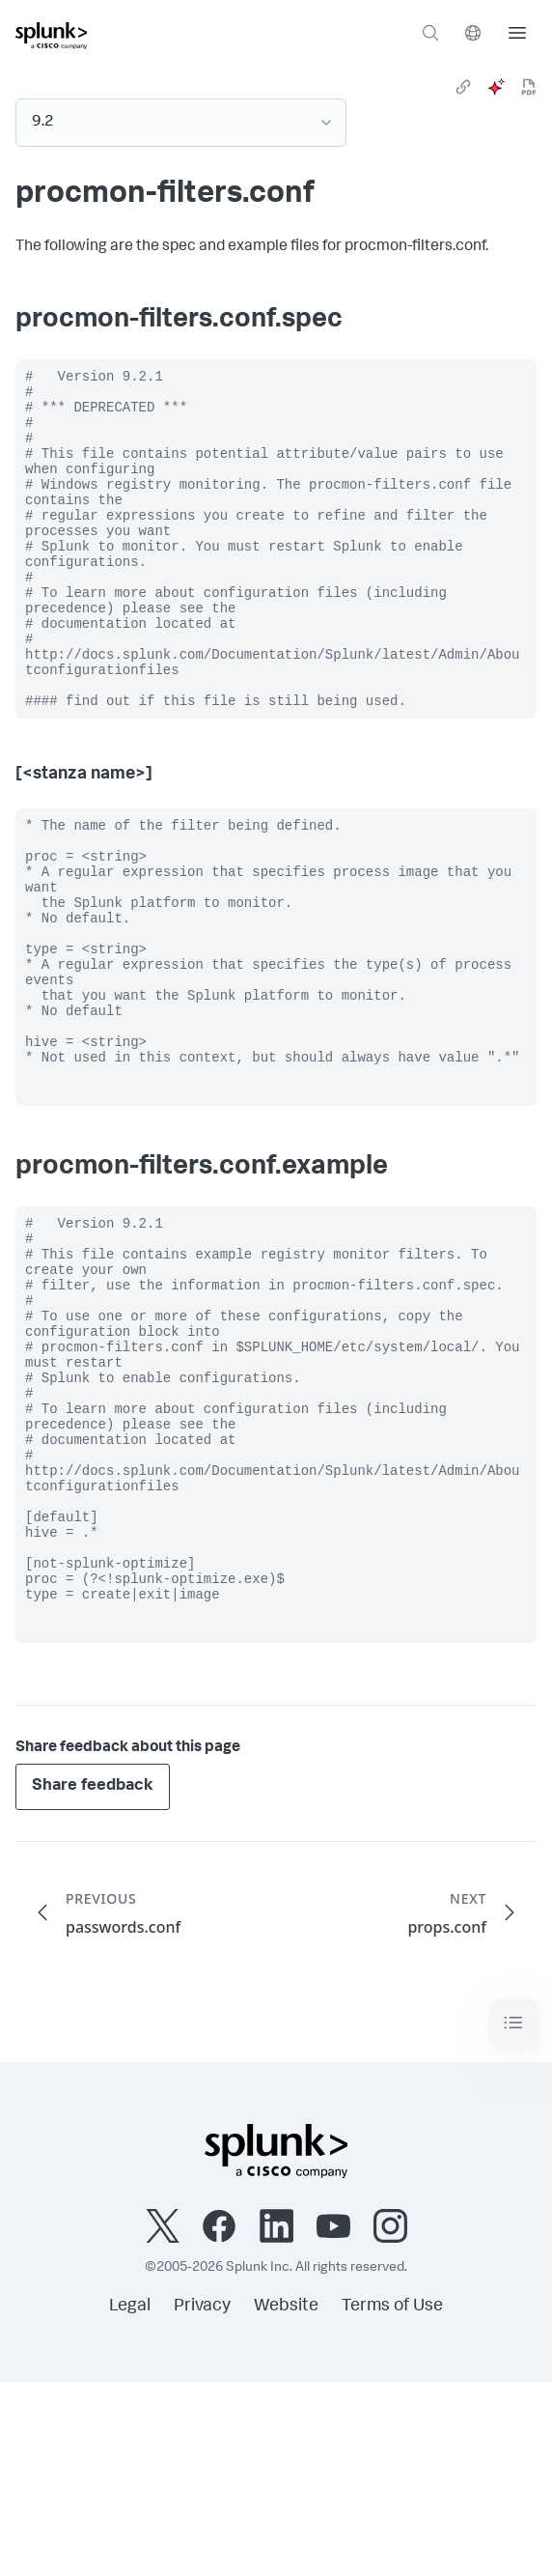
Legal (130, 2500)
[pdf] (528, 86)
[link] (463, 86)
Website (286, 2500)
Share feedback (92, 1980)
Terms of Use (392, 2500)
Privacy (202, 2500)
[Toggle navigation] (513, 2217)
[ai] (496, 86)
